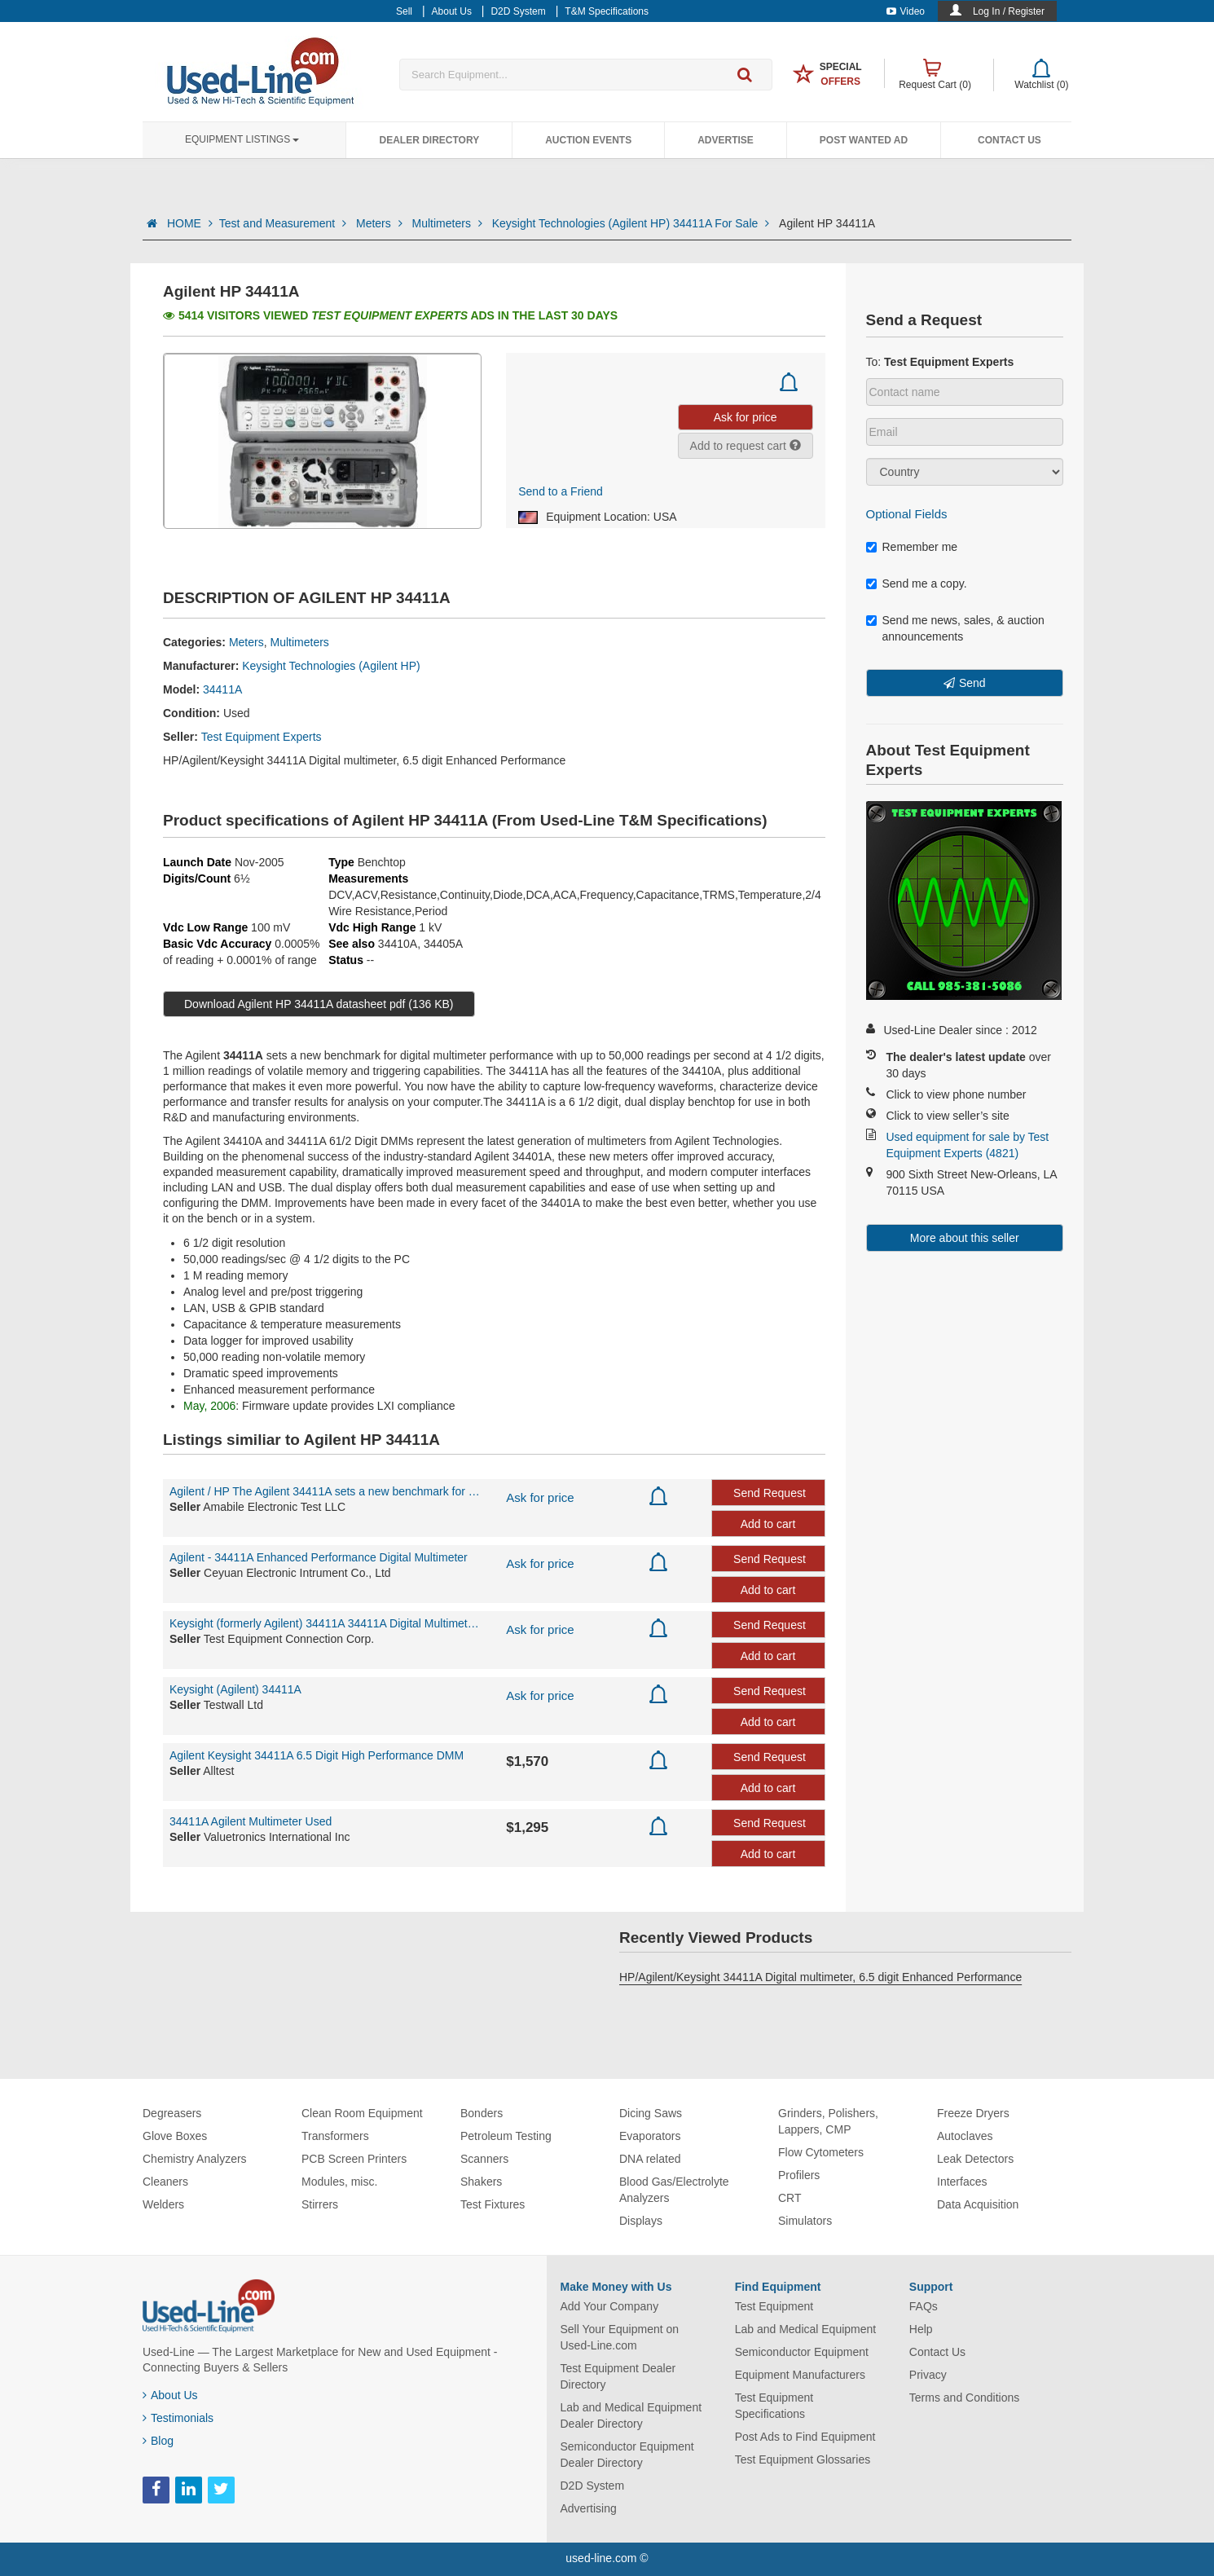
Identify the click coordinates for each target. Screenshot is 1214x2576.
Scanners (484, 2158)
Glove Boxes (175, 2135)
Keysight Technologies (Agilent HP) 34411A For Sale (632, 223)
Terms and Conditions (964, 2397)
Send (972, 682)
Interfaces (962, 2181)
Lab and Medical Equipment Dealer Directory (631, 2415)
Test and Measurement (284, 223)
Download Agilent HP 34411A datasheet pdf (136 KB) (319, 1004)
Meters (381, 223)
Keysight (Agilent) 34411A (235, 1689)
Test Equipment (774, 2306)
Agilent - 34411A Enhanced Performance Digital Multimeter (318, 1557)
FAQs (923, 2306)
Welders (163, 2204)
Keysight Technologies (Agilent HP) (331, 665)
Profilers (799, 2175)
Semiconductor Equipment (802, 2351)
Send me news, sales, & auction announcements (955, 628)
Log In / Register (1009, 11)
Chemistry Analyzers (195, 2158)
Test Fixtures (492, 2204)
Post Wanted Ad (864, 140)
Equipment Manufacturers (800, 2374)
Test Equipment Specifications (774, 2405)
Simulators (805, 2220)
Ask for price (540, 1497)
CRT (790, 2197)
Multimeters (449, 223)
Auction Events (588, 140)
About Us (170, 2395)
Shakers (481, 2181)
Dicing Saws (650, 2113)
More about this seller (964, 1237)
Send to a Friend (560, 491)
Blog (158, 2440)
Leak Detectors (975, 2158)
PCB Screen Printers (354, 2158)
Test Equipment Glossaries (803, 2459)
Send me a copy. (916, 583)
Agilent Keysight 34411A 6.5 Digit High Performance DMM (316, 1755)
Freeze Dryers (973, 2113)
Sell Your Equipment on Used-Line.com (620, 2337)
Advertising (589, 2508)
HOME (190, 223)
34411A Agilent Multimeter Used (250, 1821)
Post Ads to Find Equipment (805, 2436)
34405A (443, 943)
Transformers (335, 2135)
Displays (640, 2220)
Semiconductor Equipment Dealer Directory (627, 2454)
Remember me (912, 546)
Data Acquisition (977, 2204)
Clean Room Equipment (362, 2113)
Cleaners (165, 2181)
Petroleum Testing (506, 2135)
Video (905, 11)
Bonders (481, 2113)
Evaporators (649, 2135)
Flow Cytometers (821, 2152)
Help (921, 2329)
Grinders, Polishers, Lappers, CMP (828, 2121)
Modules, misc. (339, 2181)
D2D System (593, 2485)
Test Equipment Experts (261, 736)
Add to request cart (745, 445)
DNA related (649, 2158)
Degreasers (172, 2113)
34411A (222, 689)
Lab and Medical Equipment (806, 2329)
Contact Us (1009, 140)
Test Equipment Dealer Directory (618, 2376)
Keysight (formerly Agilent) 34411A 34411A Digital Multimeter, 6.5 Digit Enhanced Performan (325, 1623)
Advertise (725, 140)
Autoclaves (964, 2135)
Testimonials (178, 2417)
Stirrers (319, 2204)
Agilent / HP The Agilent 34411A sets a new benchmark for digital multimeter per (325, 1491)
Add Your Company (610, 2306)
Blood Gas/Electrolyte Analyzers (674, 2189)
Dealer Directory (429, 140)
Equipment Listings (242, 139)
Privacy (928, 2374)
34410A (397, 943)
